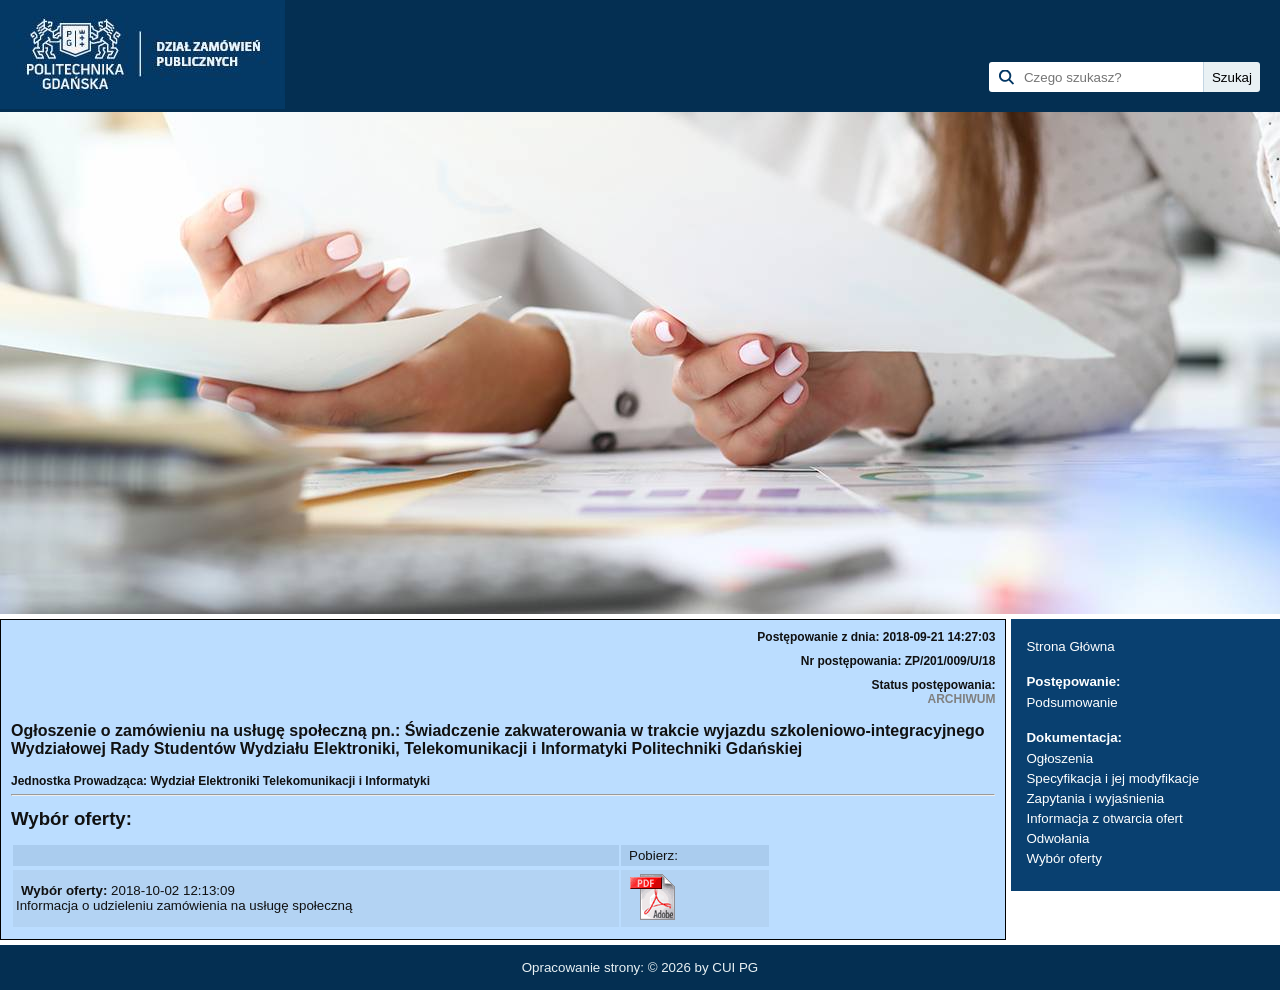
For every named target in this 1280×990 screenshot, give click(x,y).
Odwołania (1057, 838)
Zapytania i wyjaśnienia (1095, 798)
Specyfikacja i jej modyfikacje (1112, 778)
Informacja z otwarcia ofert (1104, 818)
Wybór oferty (1063, 858)
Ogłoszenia (1059, 758)
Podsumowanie (1071, 702)
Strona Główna (1070, 646)
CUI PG (735, 967)
